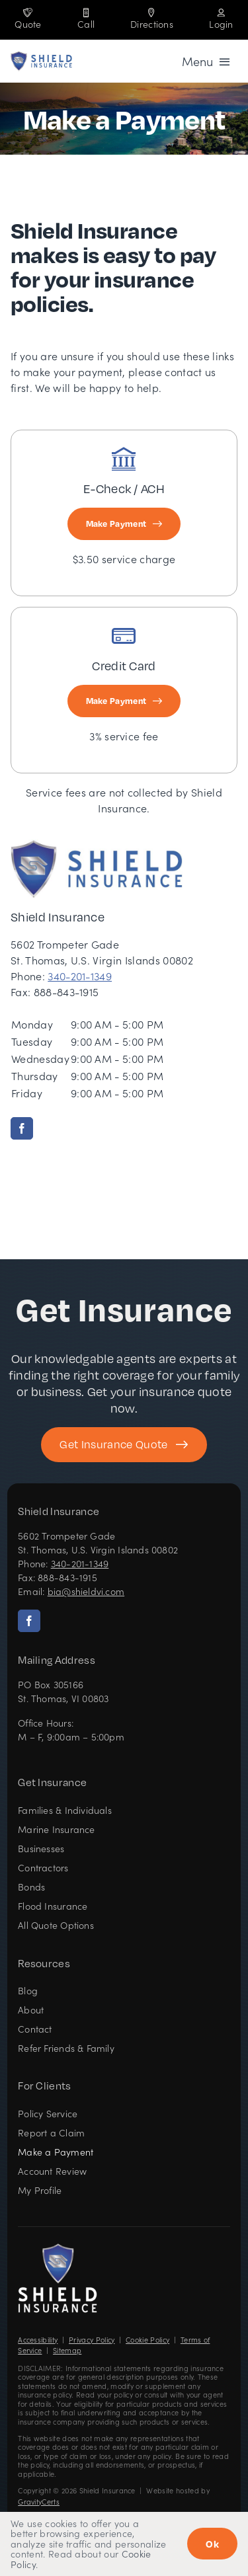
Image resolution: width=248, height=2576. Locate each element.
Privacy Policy (91, 2340)
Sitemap (67, 2350)
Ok (212, 2544)
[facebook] (22, 1128)
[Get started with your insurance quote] (123, 1444)
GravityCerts (39, 2502)
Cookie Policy (147, 2340)
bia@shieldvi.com (86, 1591)
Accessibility (38, 2340)
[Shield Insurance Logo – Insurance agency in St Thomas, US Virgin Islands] (57, 2248)
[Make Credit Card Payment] (124, 701)
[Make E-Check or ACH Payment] (124, 524)
